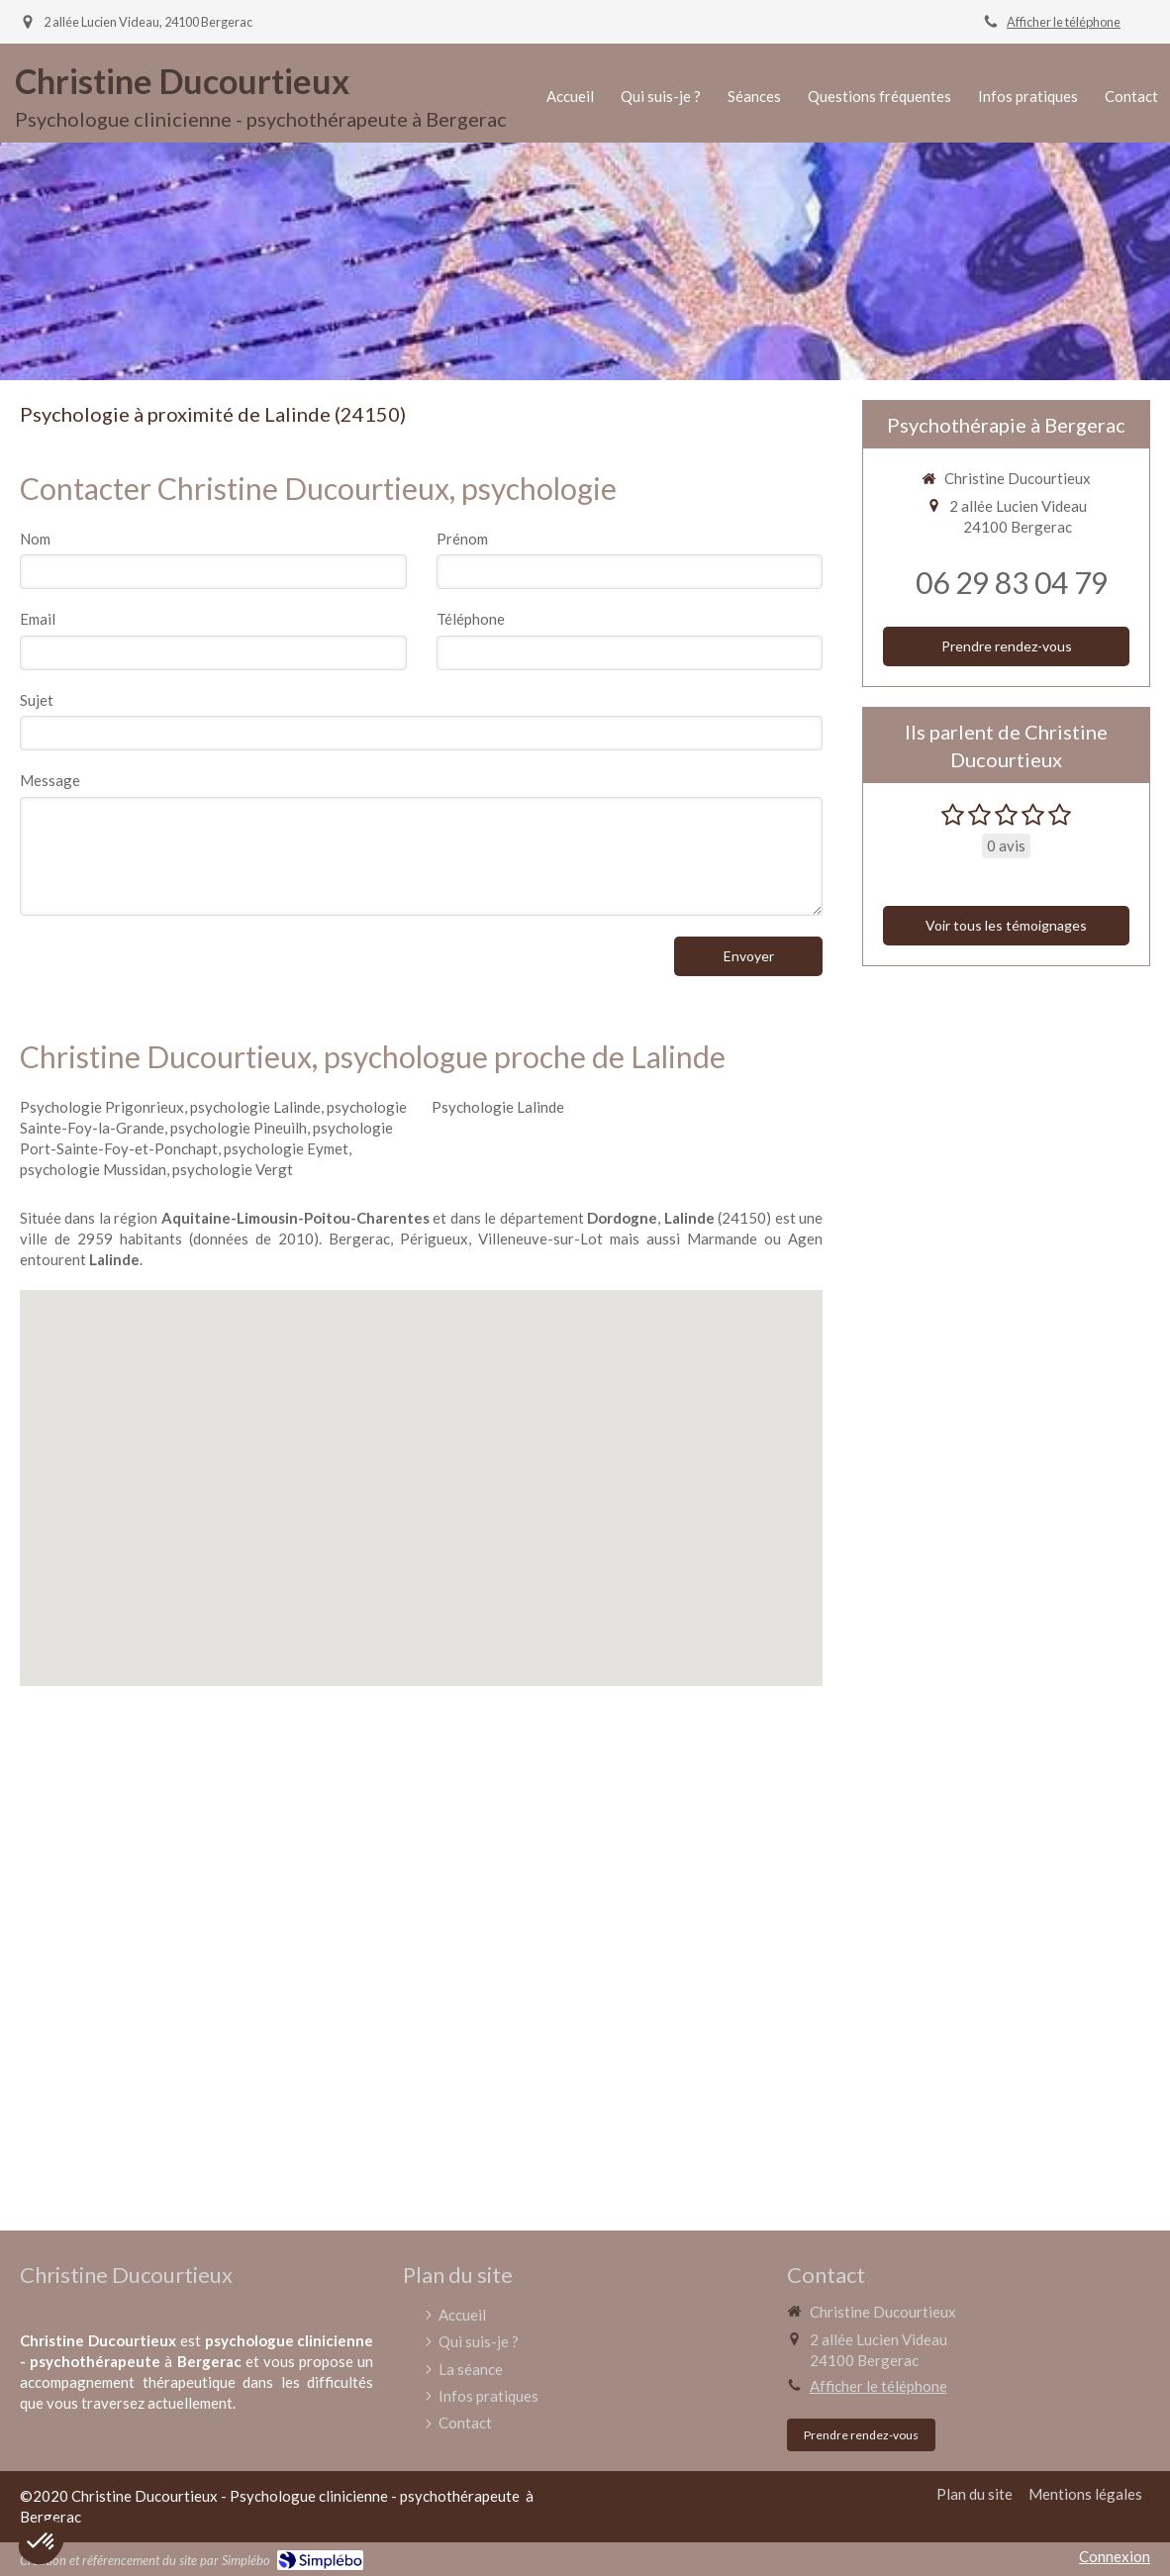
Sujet (36, 700)
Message (50, 780)
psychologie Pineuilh (238, 1128)
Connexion (1114, 2556)
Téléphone (471, 619)
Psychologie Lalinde (498, 1107)
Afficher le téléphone (1064, 22)
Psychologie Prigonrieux (102, 1107)
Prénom (462, 538)
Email (37, 619)
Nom (35, 538)
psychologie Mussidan (93, 1169)
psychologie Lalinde (255, 1107)
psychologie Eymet (286, 1148)
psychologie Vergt (232, 1169)
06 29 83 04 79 (1012, 582)
